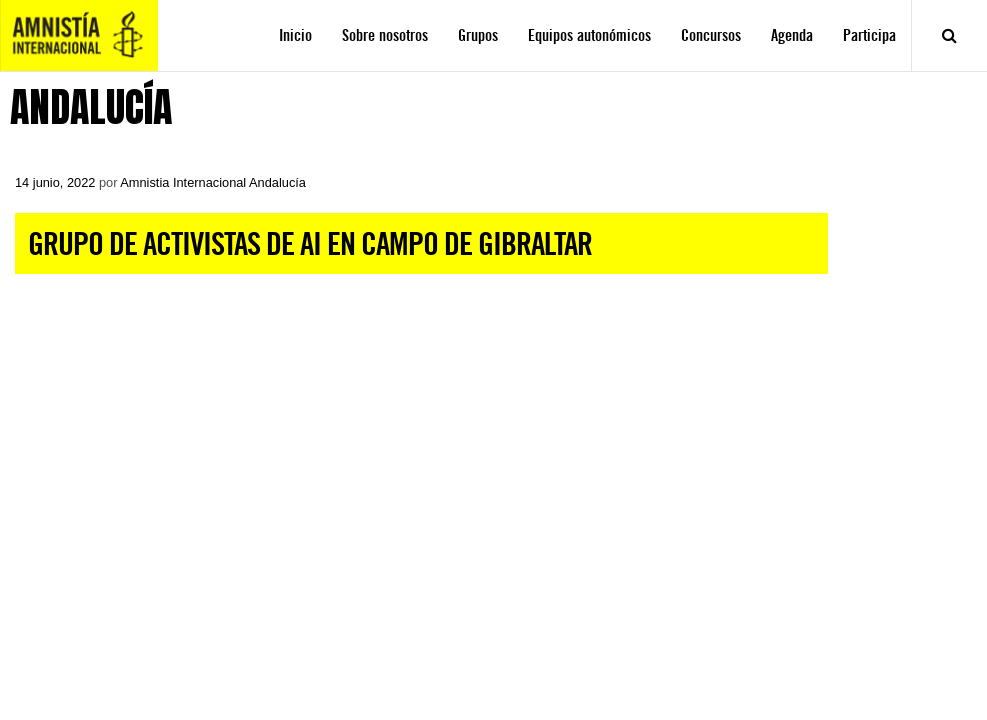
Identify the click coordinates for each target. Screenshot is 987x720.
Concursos (711, 35)
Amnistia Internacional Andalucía (213, 182)
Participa (869, 35)
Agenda (792, 35)
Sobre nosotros (385, 35)
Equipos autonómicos (589, 35)
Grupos (478, 35)
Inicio (295, 35)
